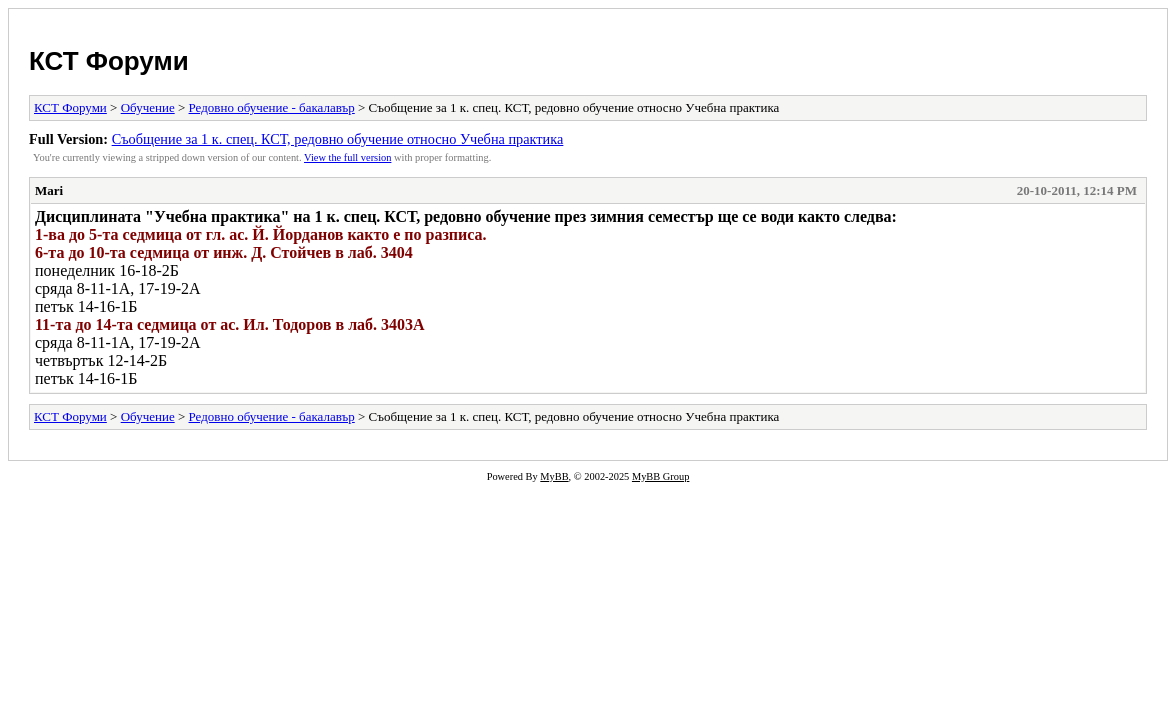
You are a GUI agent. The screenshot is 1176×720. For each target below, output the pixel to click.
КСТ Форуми (109, 61)
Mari (49, 190)
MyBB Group (660, 476)
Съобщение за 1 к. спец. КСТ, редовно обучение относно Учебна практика (338, 139)
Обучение (148, 107)
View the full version (347, 157)
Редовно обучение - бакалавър (272, 107)
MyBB (554, 476)
